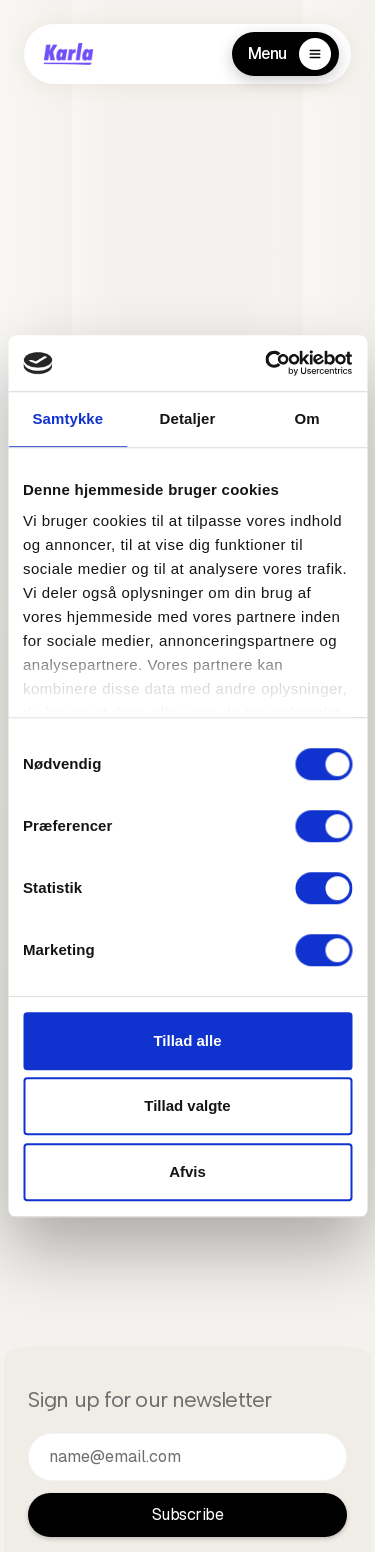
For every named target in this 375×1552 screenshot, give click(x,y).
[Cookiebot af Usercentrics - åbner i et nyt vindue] (267, 363)
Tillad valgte (187, 1105)
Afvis (187, 1171)
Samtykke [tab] (67, 418)
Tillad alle (187, 1040)
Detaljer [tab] (188, 418)
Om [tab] (307, 418)
